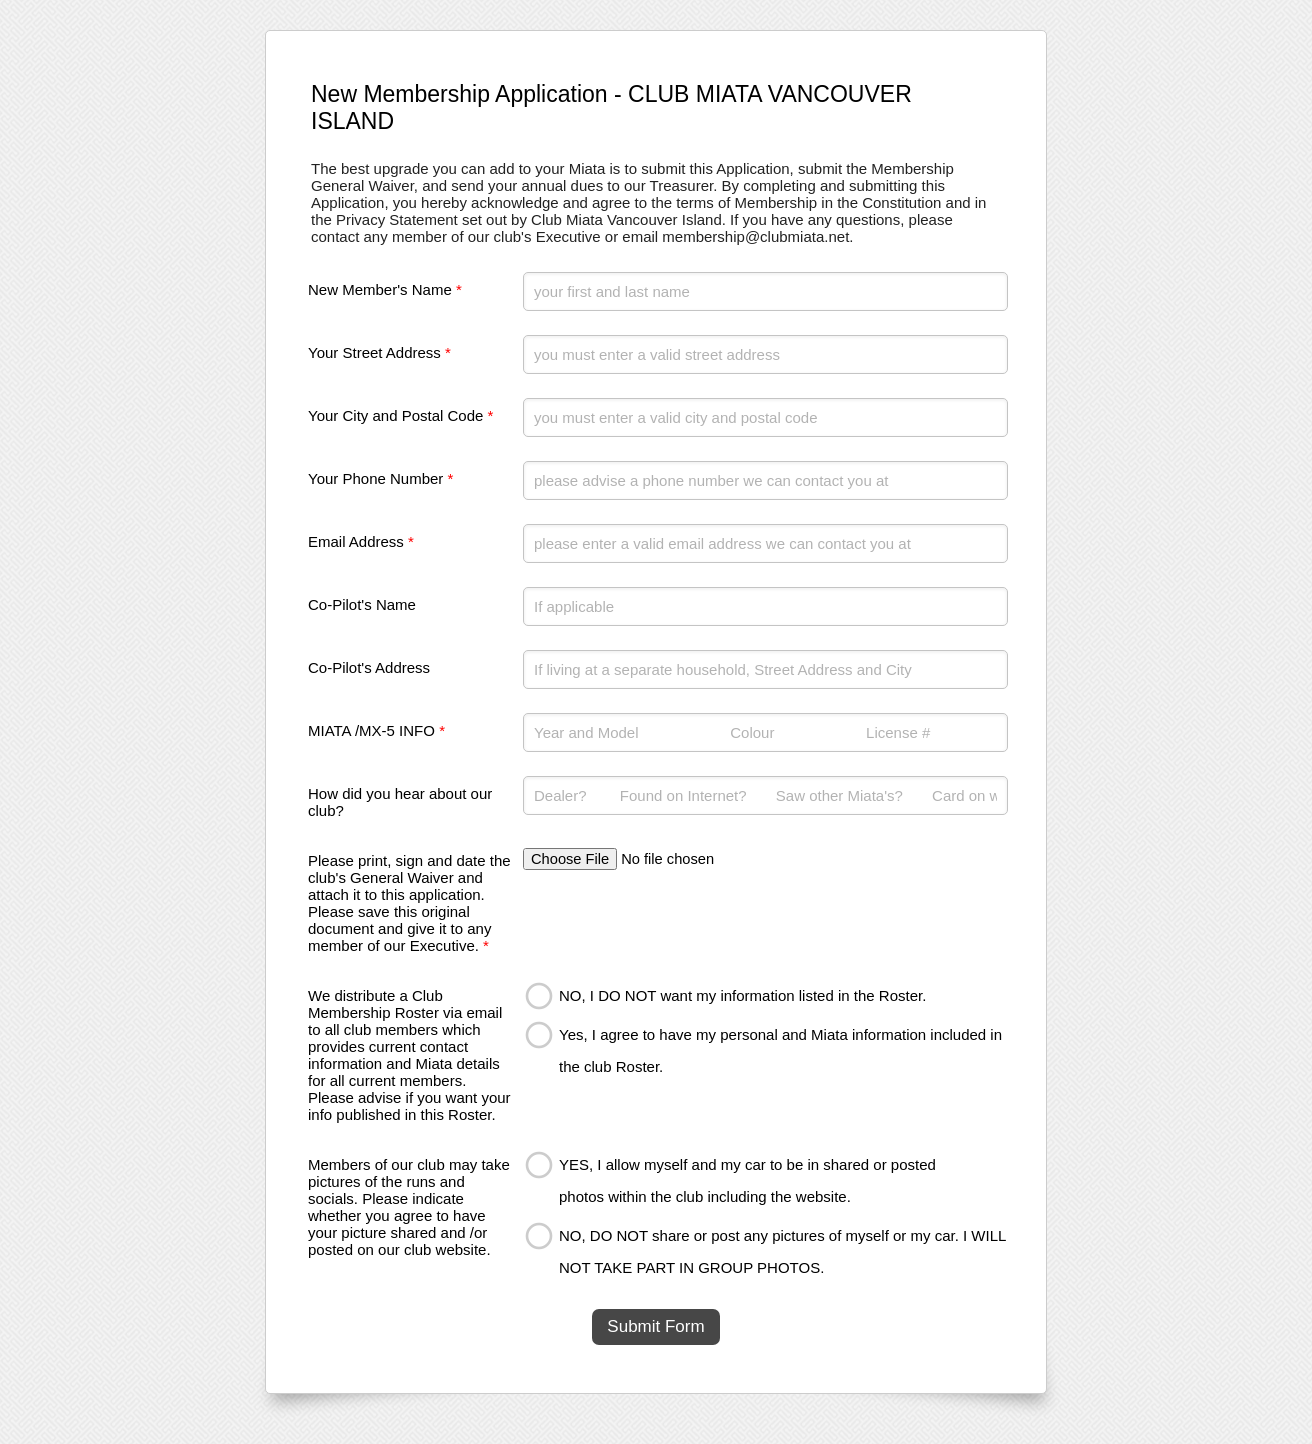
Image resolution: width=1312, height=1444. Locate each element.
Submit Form (655, 1326)
